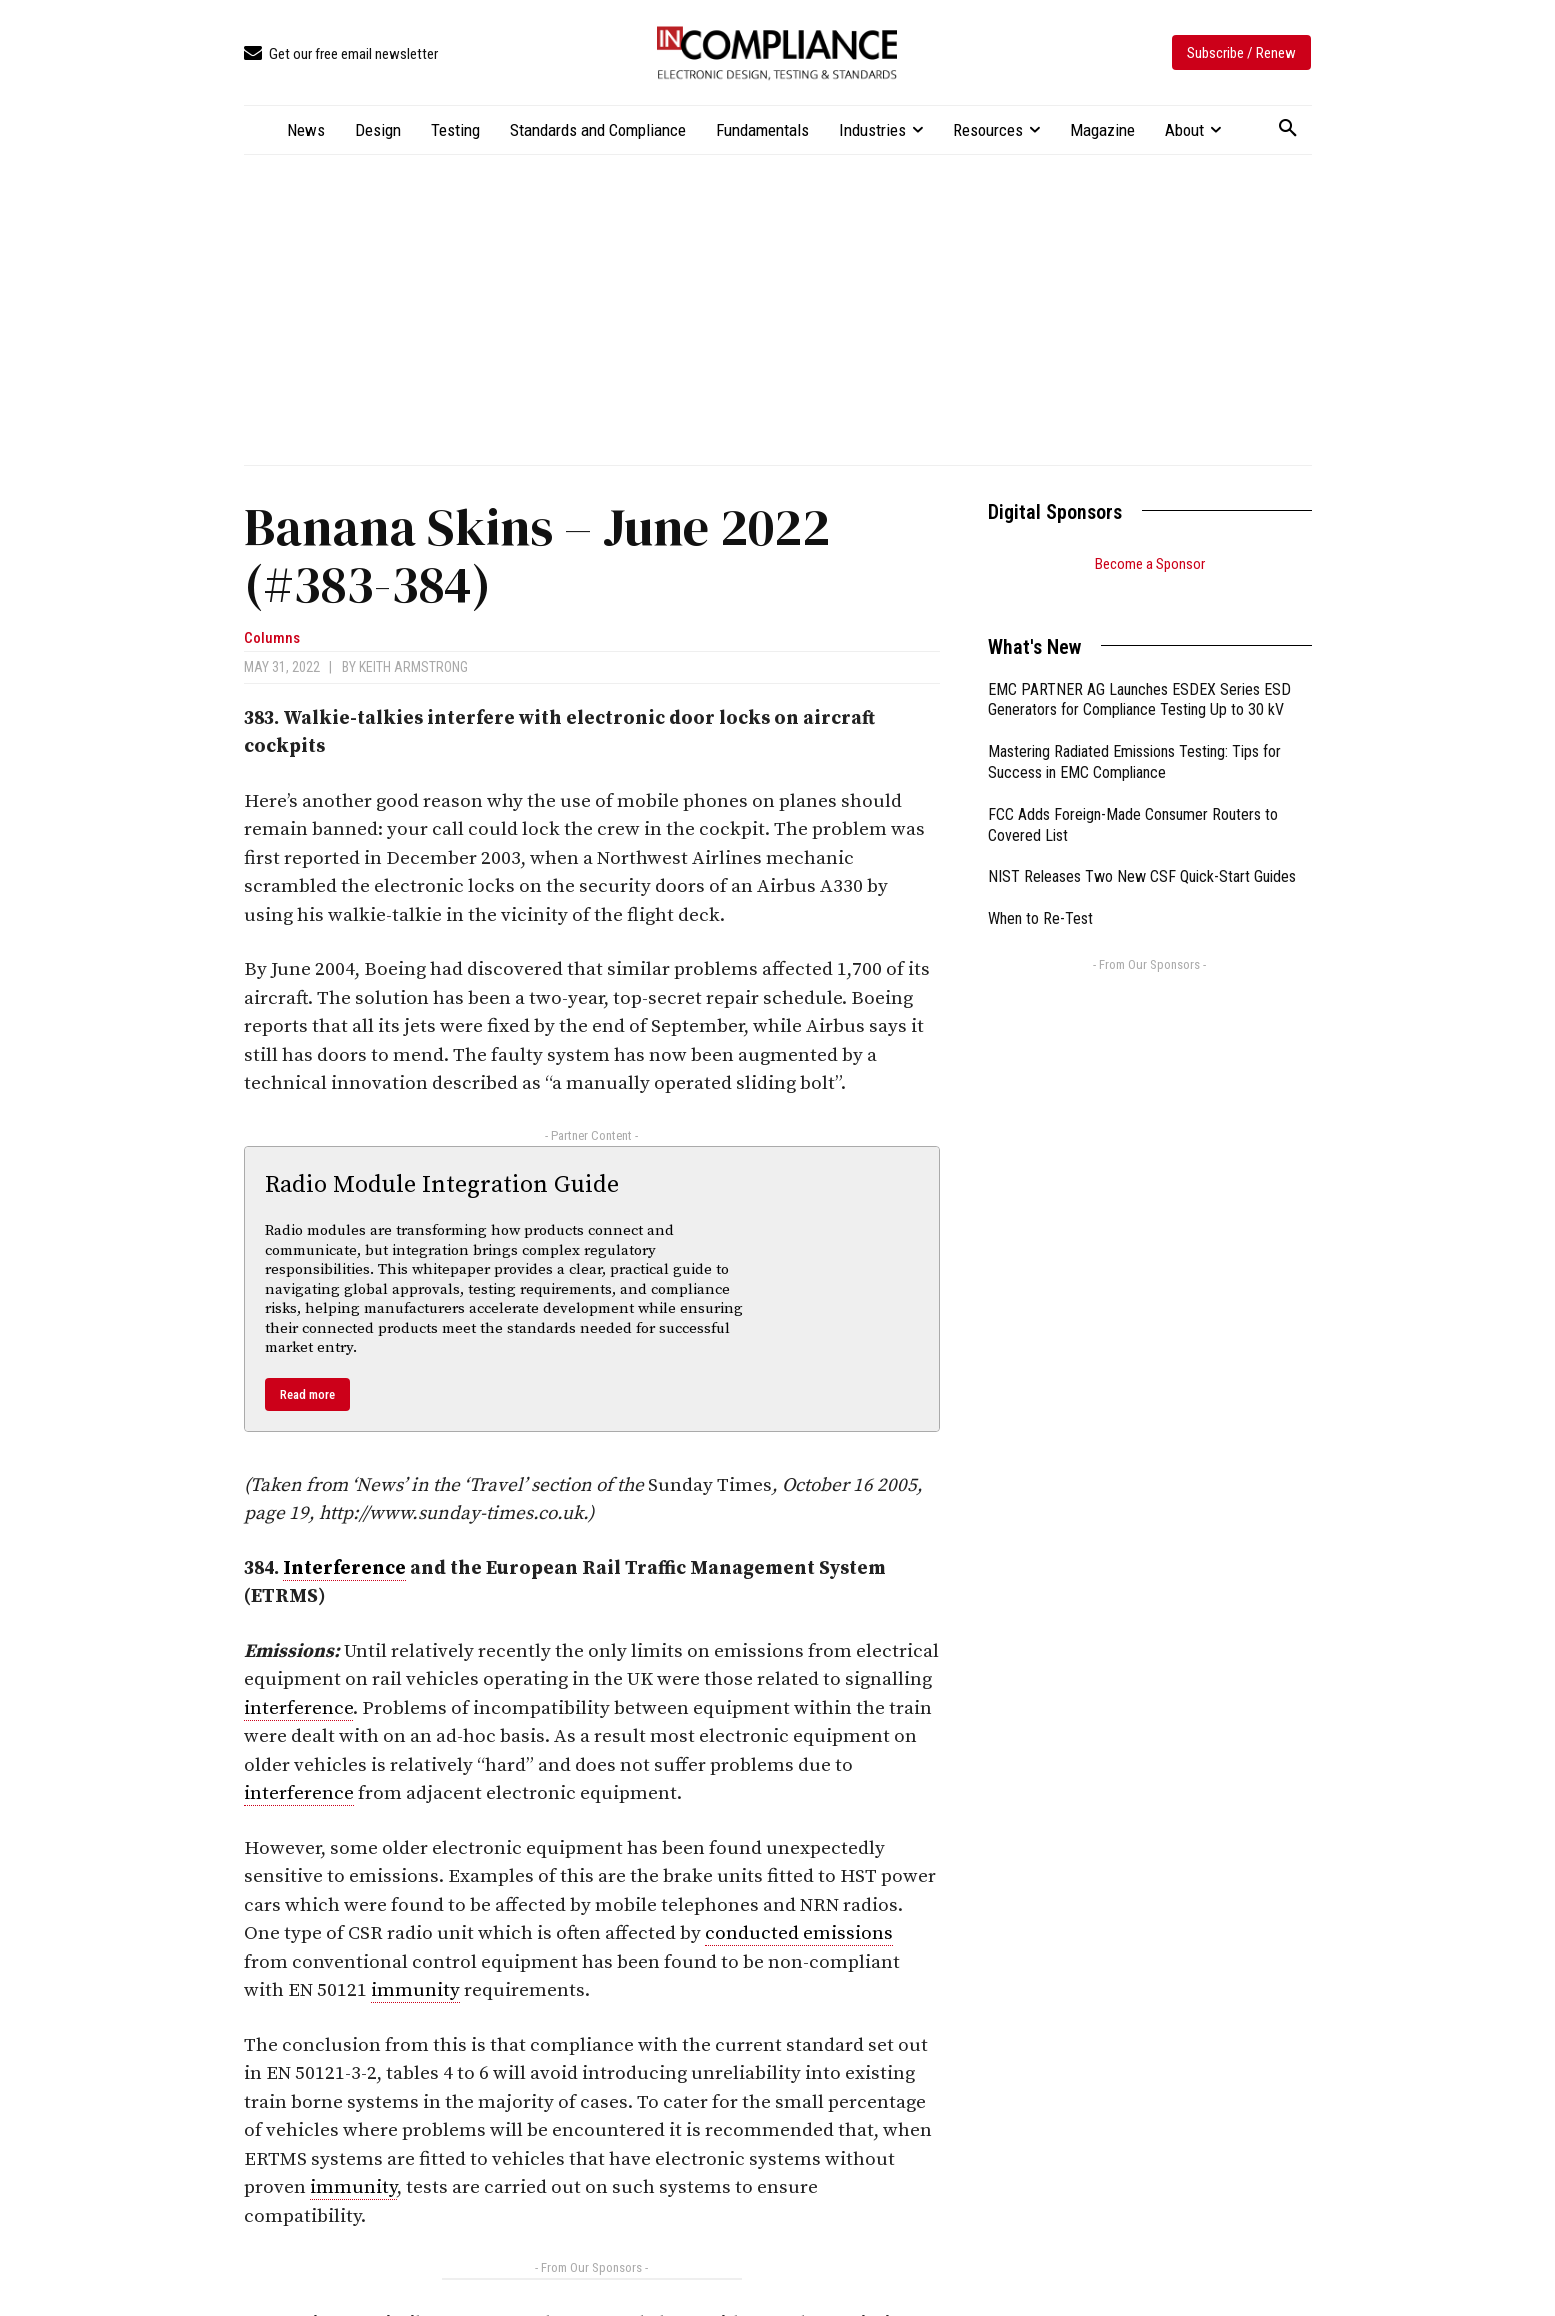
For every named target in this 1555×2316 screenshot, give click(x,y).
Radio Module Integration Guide (442, 1185)
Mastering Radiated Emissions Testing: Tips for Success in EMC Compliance (1134, 737)
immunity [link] (415, 1990)
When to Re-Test (1040, 893)
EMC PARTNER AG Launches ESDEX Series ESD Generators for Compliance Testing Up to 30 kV (1139, 675)
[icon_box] (341, 54)
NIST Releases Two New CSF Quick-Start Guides (1142, 851)
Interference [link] (344, 1568)
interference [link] (298, 1708)
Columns (272, 638)
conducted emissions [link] (799, 1933)
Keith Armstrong (413, 667)
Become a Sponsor (1150, 564)
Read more (307, 1394)
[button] (1288, 129)
